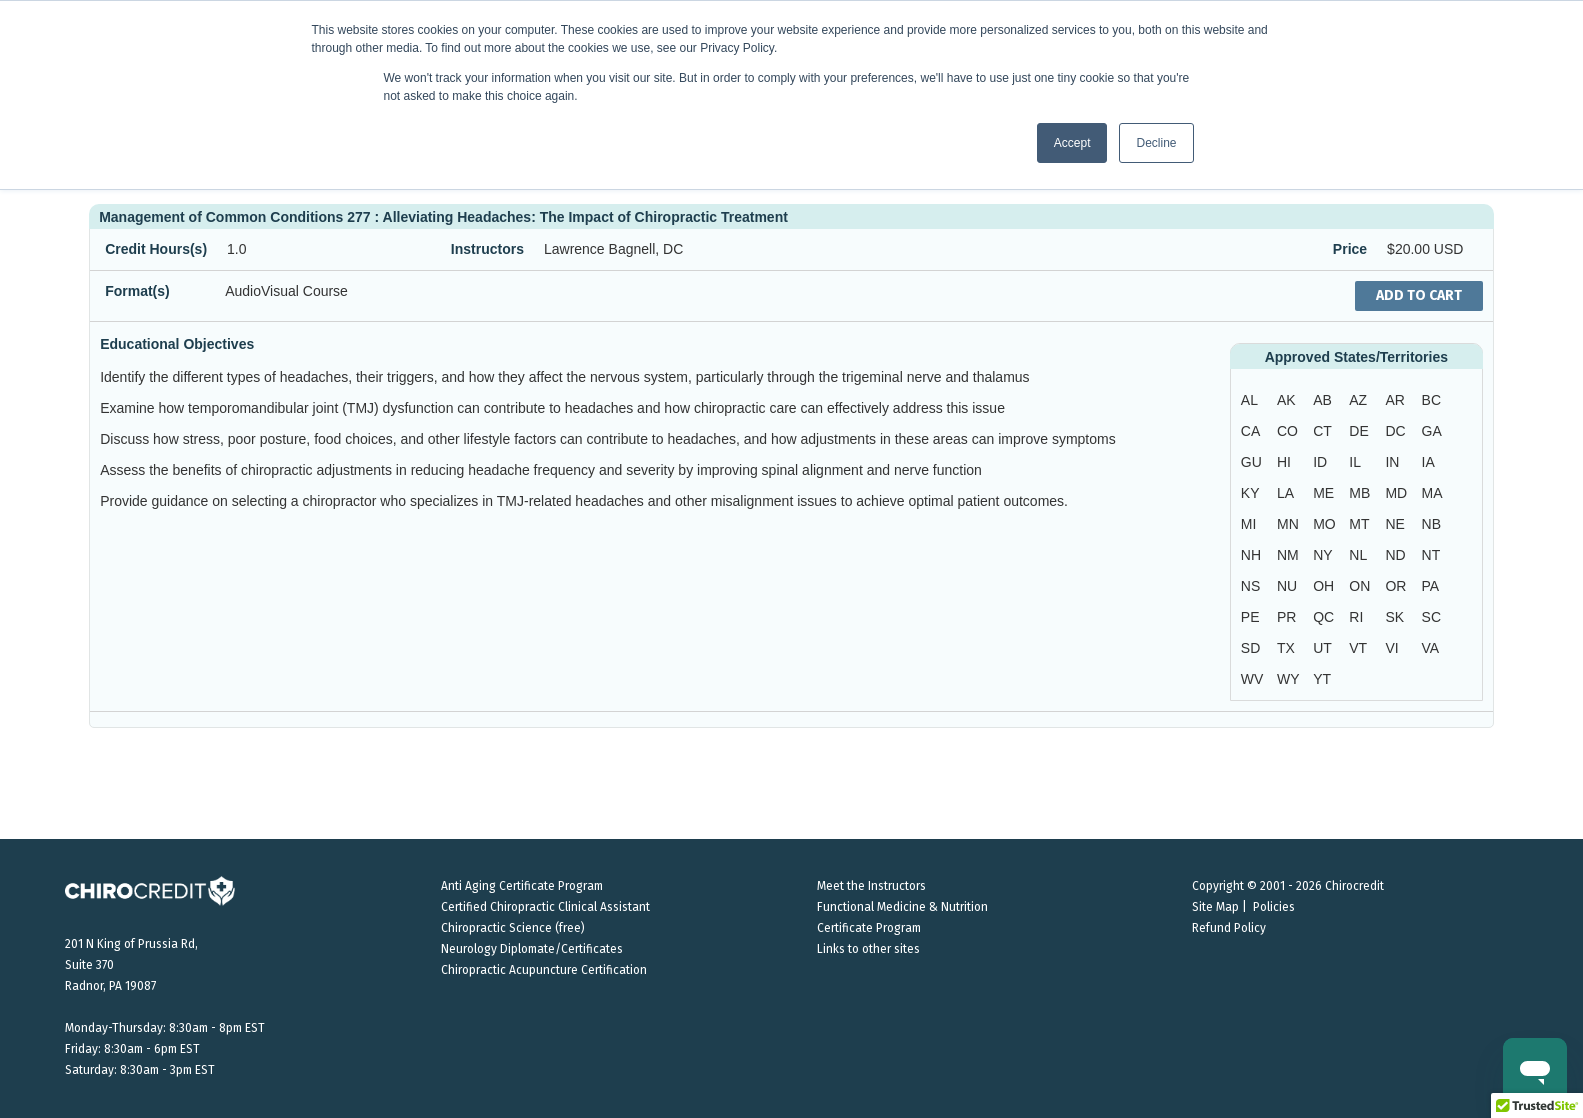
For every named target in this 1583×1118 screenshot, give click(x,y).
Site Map (1215, 907)
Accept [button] (1072, 143)
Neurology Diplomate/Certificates (532, 949)
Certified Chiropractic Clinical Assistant (545, 907)
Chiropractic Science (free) (513, 928)
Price (1350, 249)
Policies (1274, 907)
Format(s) (137, 291)
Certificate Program (869, 928)
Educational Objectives (177, 344)
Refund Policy (1229, 928)
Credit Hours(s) (156, 249)
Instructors (487, 249)
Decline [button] (1156, 143)
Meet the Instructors (871, 886)
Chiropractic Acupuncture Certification (544, 970)
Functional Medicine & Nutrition (902, 907)
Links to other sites (868, 949)
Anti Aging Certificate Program (522, 886)
